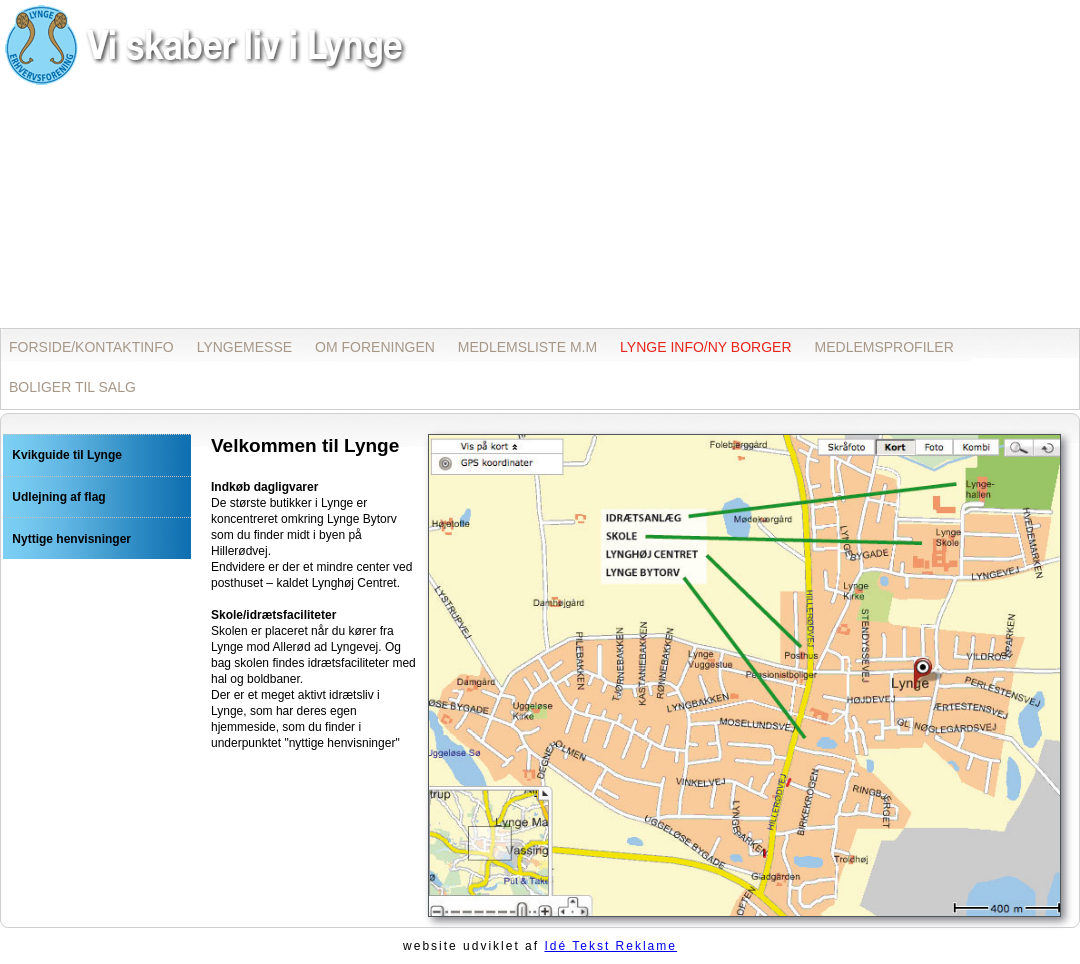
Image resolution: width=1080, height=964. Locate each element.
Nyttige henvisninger (71, 539)
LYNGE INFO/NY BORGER (705, 347)
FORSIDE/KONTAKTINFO (91, 347)
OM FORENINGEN (375, 347)
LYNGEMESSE (244, 347)
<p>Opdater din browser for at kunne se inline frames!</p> (540, 162)
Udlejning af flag (58, 497)
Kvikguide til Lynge (67, 455)
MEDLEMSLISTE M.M (527, 347)
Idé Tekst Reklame (610, 946)
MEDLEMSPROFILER (884, 347)
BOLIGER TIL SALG (72, 387)
